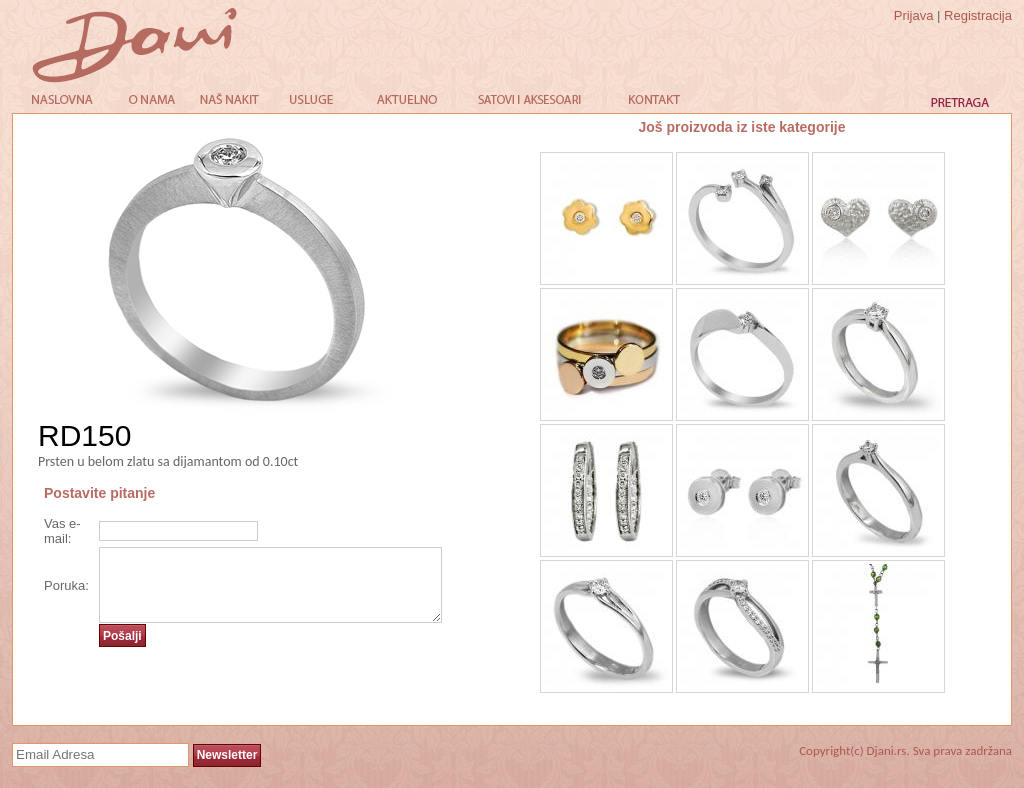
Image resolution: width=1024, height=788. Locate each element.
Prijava (914, 15)
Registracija (978, 15)
